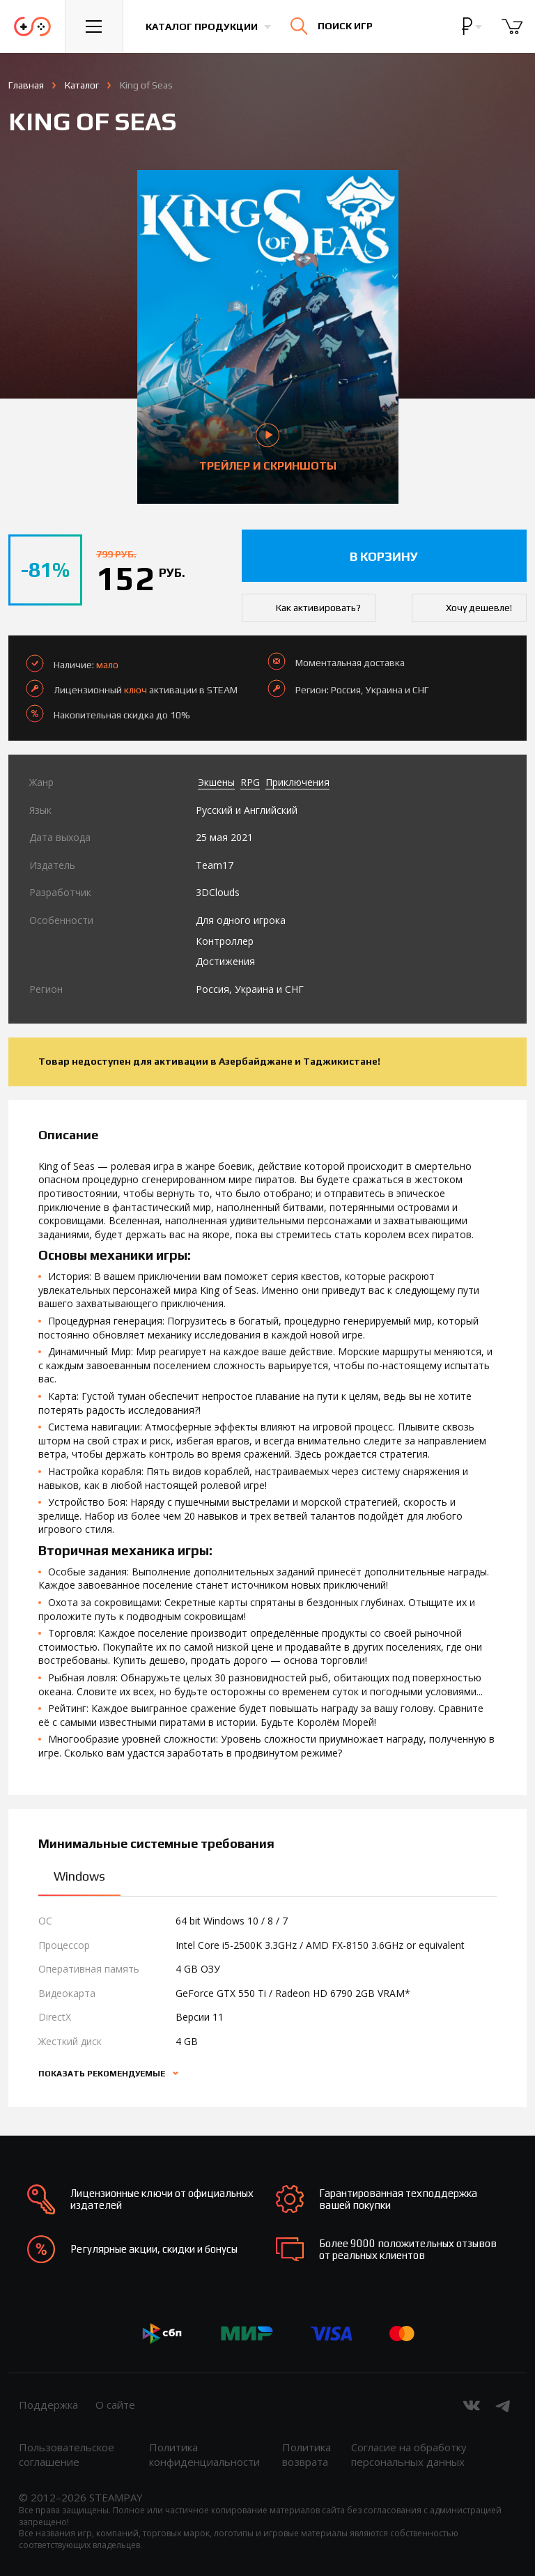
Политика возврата (306, 2454)
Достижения (225, 961)
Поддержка (48, 2405)
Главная (26, 85)
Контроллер (225, 941)
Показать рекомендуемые (102, 2073)
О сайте (115, 2405)
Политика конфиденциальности (204, 2454)
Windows (79, 1876)
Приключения (297, 782)
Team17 (214, 865)
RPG (250, 782)
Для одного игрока (241, 920)
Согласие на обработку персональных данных (409, 2454)
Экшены (216, 782)
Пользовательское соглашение (66, 2454)
